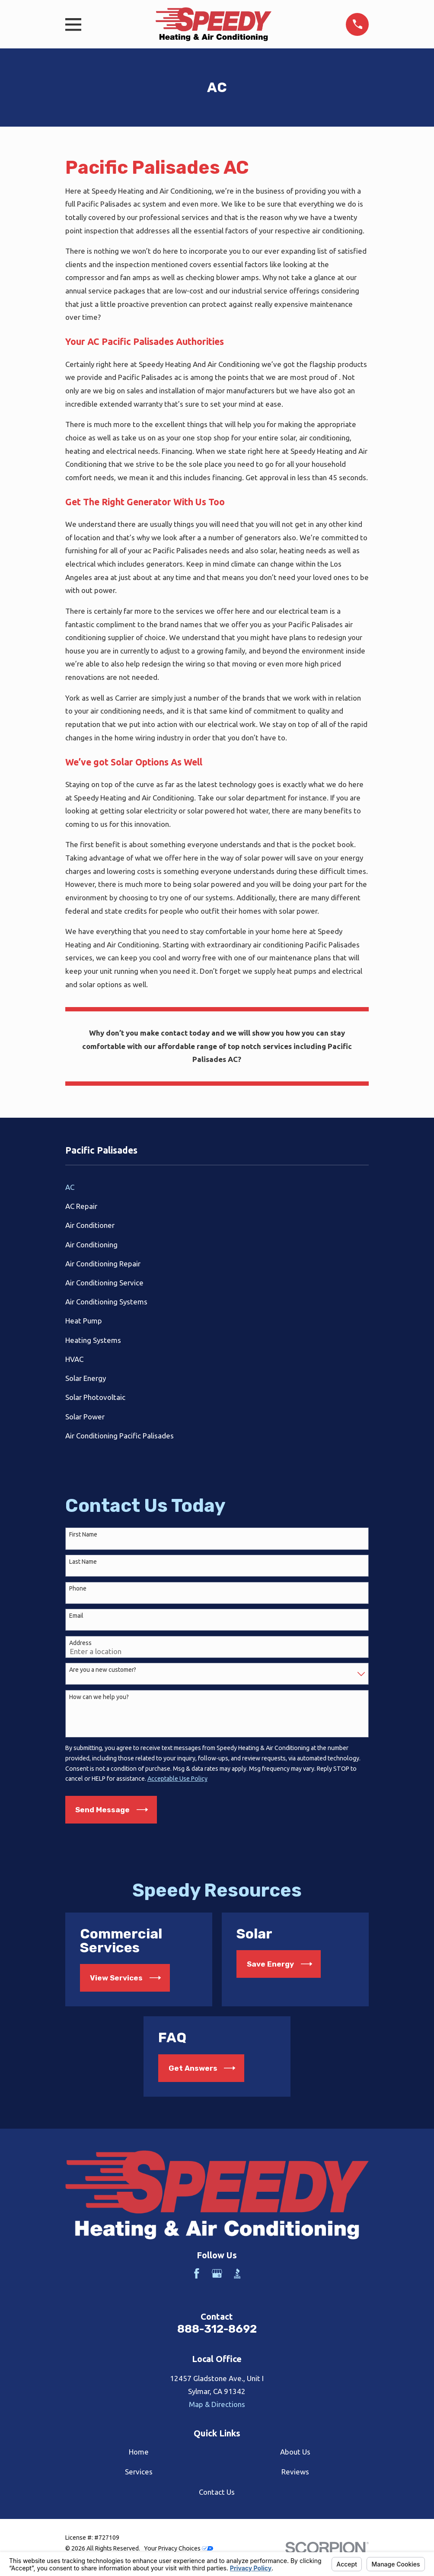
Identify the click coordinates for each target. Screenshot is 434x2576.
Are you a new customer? (102, 1669)
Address (80, 1642)
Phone (77, 1588)
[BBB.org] (237, 2273)
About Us (295, 2452)
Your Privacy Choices (178, 2548)
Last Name (83, 1561)
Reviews (295, 2472)
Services (139, 2472)
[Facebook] (196, 2273)
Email (76, 1615)
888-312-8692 (217, 2328)
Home (139, 2452)
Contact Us (217, 2492)
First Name (83, 1534)
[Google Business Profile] (217, 2273)
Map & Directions (217, 2404)
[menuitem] (217, 1187)
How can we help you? (99, 1696)
